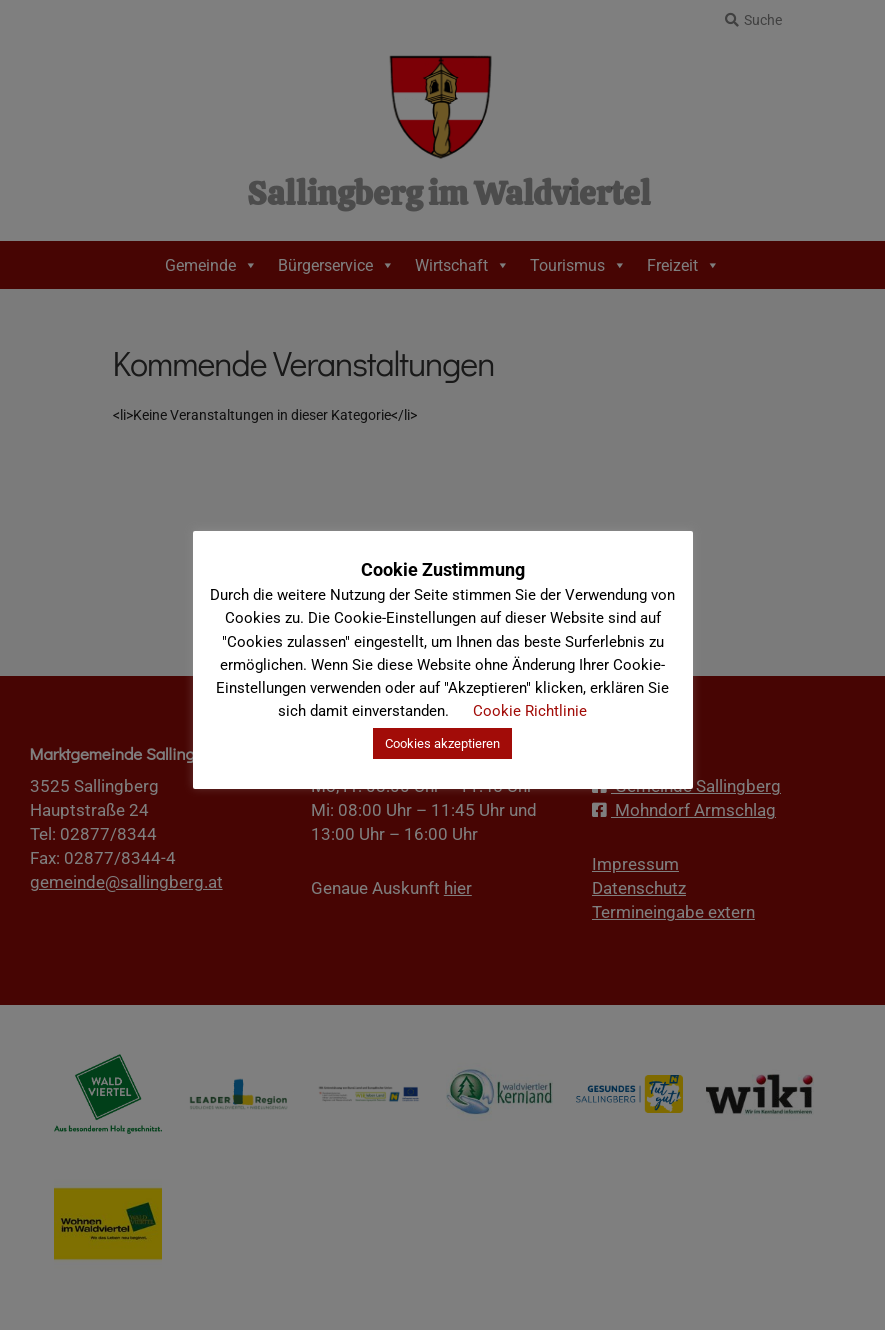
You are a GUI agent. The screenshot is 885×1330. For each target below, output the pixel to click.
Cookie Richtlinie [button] (530, 711)
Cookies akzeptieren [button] (442, 743)
